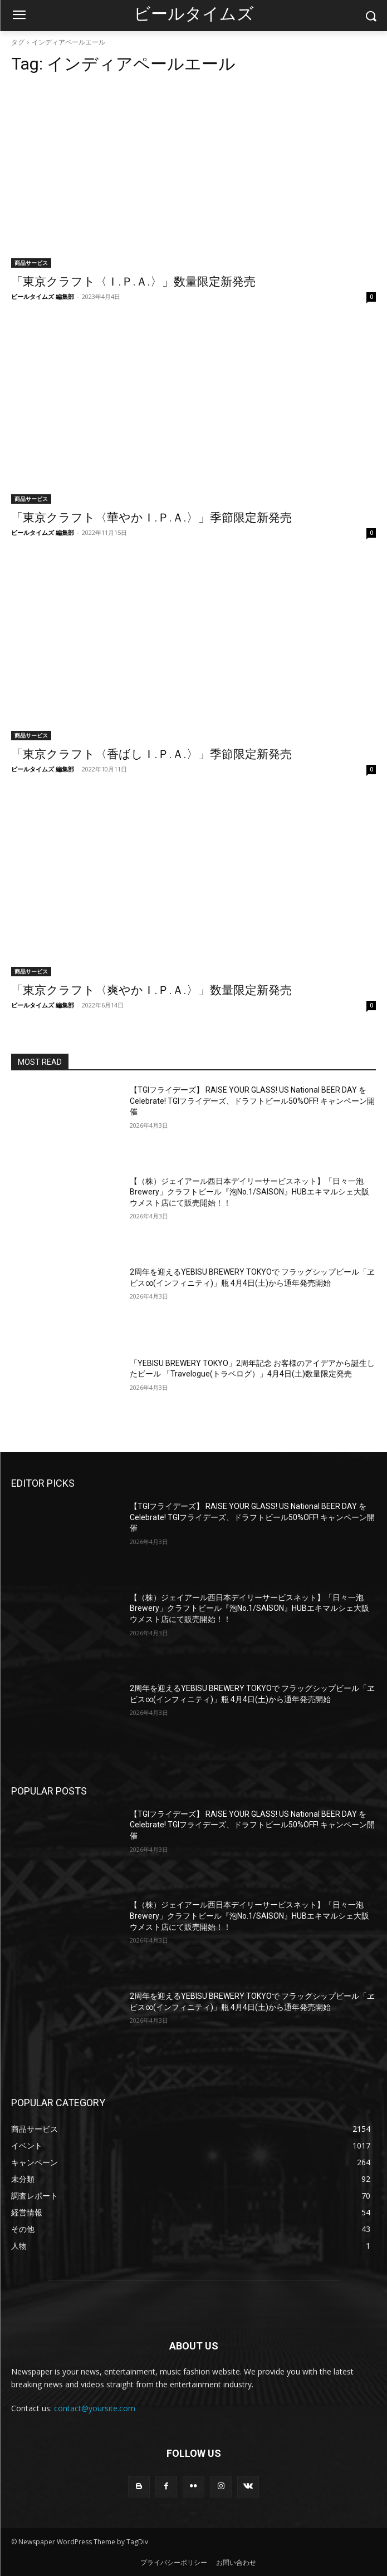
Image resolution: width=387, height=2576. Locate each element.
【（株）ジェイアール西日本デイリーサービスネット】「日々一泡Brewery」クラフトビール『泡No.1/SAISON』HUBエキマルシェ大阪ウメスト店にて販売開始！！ (249, 1192)
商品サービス (31, 263)
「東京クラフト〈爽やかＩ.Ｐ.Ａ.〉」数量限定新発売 (151, 990)
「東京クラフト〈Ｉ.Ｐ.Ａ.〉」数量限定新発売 (133, 281)
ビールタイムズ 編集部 (42, 296)
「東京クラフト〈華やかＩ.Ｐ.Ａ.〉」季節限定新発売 (151, 517)
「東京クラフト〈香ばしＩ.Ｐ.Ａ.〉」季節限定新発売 (151, 754)
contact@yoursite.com (94, 2408)
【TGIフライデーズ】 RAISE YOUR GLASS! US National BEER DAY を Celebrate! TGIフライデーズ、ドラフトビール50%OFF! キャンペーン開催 (252, 1100)
